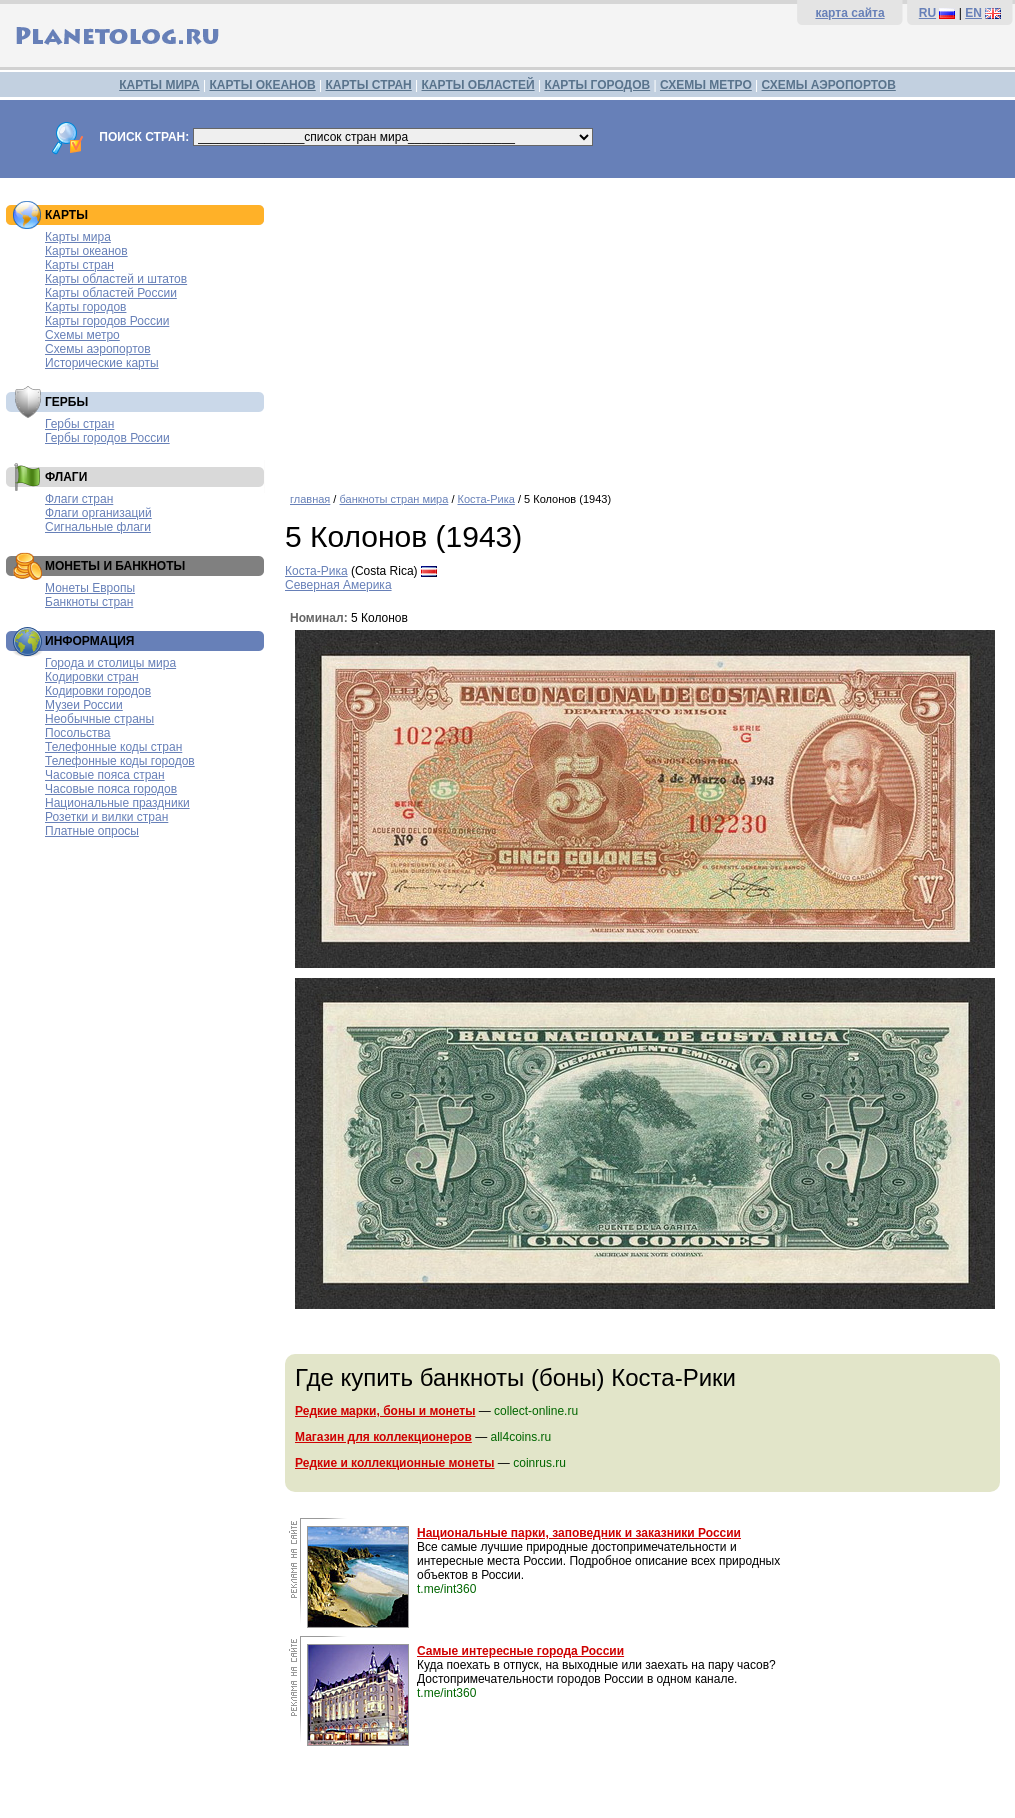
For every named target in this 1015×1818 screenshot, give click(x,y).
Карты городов (85, 307)
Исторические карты (102, 363)
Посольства (78, 733)
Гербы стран (79, 424)
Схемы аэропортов (98, 349)
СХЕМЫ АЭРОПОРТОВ (829, 85)
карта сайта (849, 13)
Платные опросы (92, 831)
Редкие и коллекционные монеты (395, 1463)
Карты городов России (107, 321)
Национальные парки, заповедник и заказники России (579, 1533)
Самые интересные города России (520, 1651)
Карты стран (79, 265)
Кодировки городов (98, 691)
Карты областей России (111, 293)
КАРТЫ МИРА (159, 85)
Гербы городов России (107, 438)
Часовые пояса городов (111, 789)
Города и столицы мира (110, 663)
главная (310, 499)
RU (927, 13)
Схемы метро (82, 335)
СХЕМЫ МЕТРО (706, 85)
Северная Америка (338, 585)
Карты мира (78, 237)
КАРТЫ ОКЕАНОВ (262, 85)
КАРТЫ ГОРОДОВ (597, 85)
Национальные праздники (117, 803)
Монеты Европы (90, 588)
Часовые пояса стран (105, 775)
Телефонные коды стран (113, 747)
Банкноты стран (89, 602)
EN (973, 13)
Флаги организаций (98, 513)
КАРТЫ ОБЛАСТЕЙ (478, 85)
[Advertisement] (645, 328)
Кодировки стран (92, 677)
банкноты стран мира (393, 499)
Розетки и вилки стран (106, 817)
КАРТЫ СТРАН (369, 85)
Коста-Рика (486, 499)
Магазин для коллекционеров (383, 1437)
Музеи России (84, 705)
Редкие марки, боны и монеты (385, 1411)
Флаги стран (79, 499)
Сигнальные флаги (98, 527)
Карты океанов (86, 251)
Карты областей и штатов (116, 279)
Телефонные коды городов (120, 761)
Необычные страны (99, 719)
